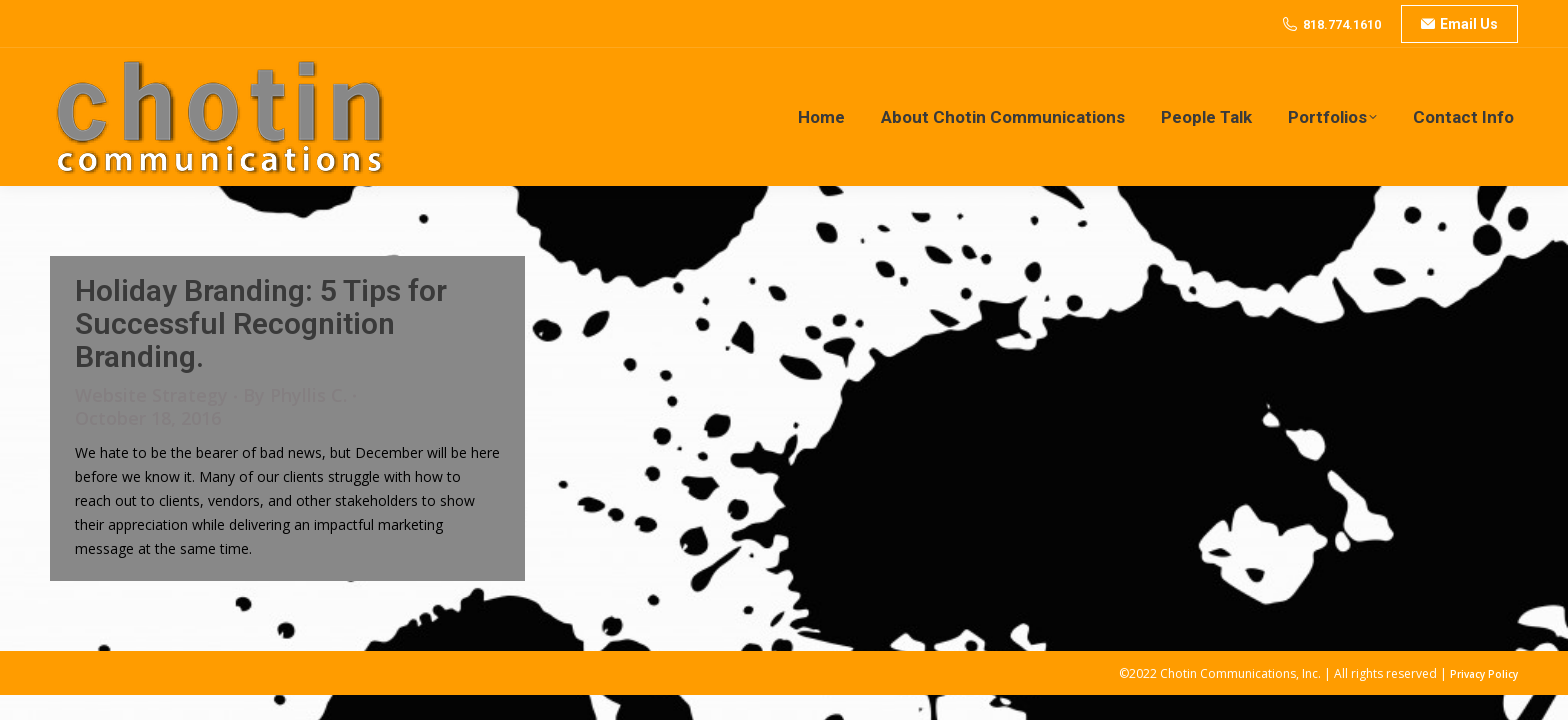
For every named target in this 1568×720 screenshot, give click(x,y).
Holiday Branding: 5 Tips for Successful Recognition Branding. (261, 323)
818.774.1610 (1342, 24)
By (295, 395)
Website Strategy (151, 395)
